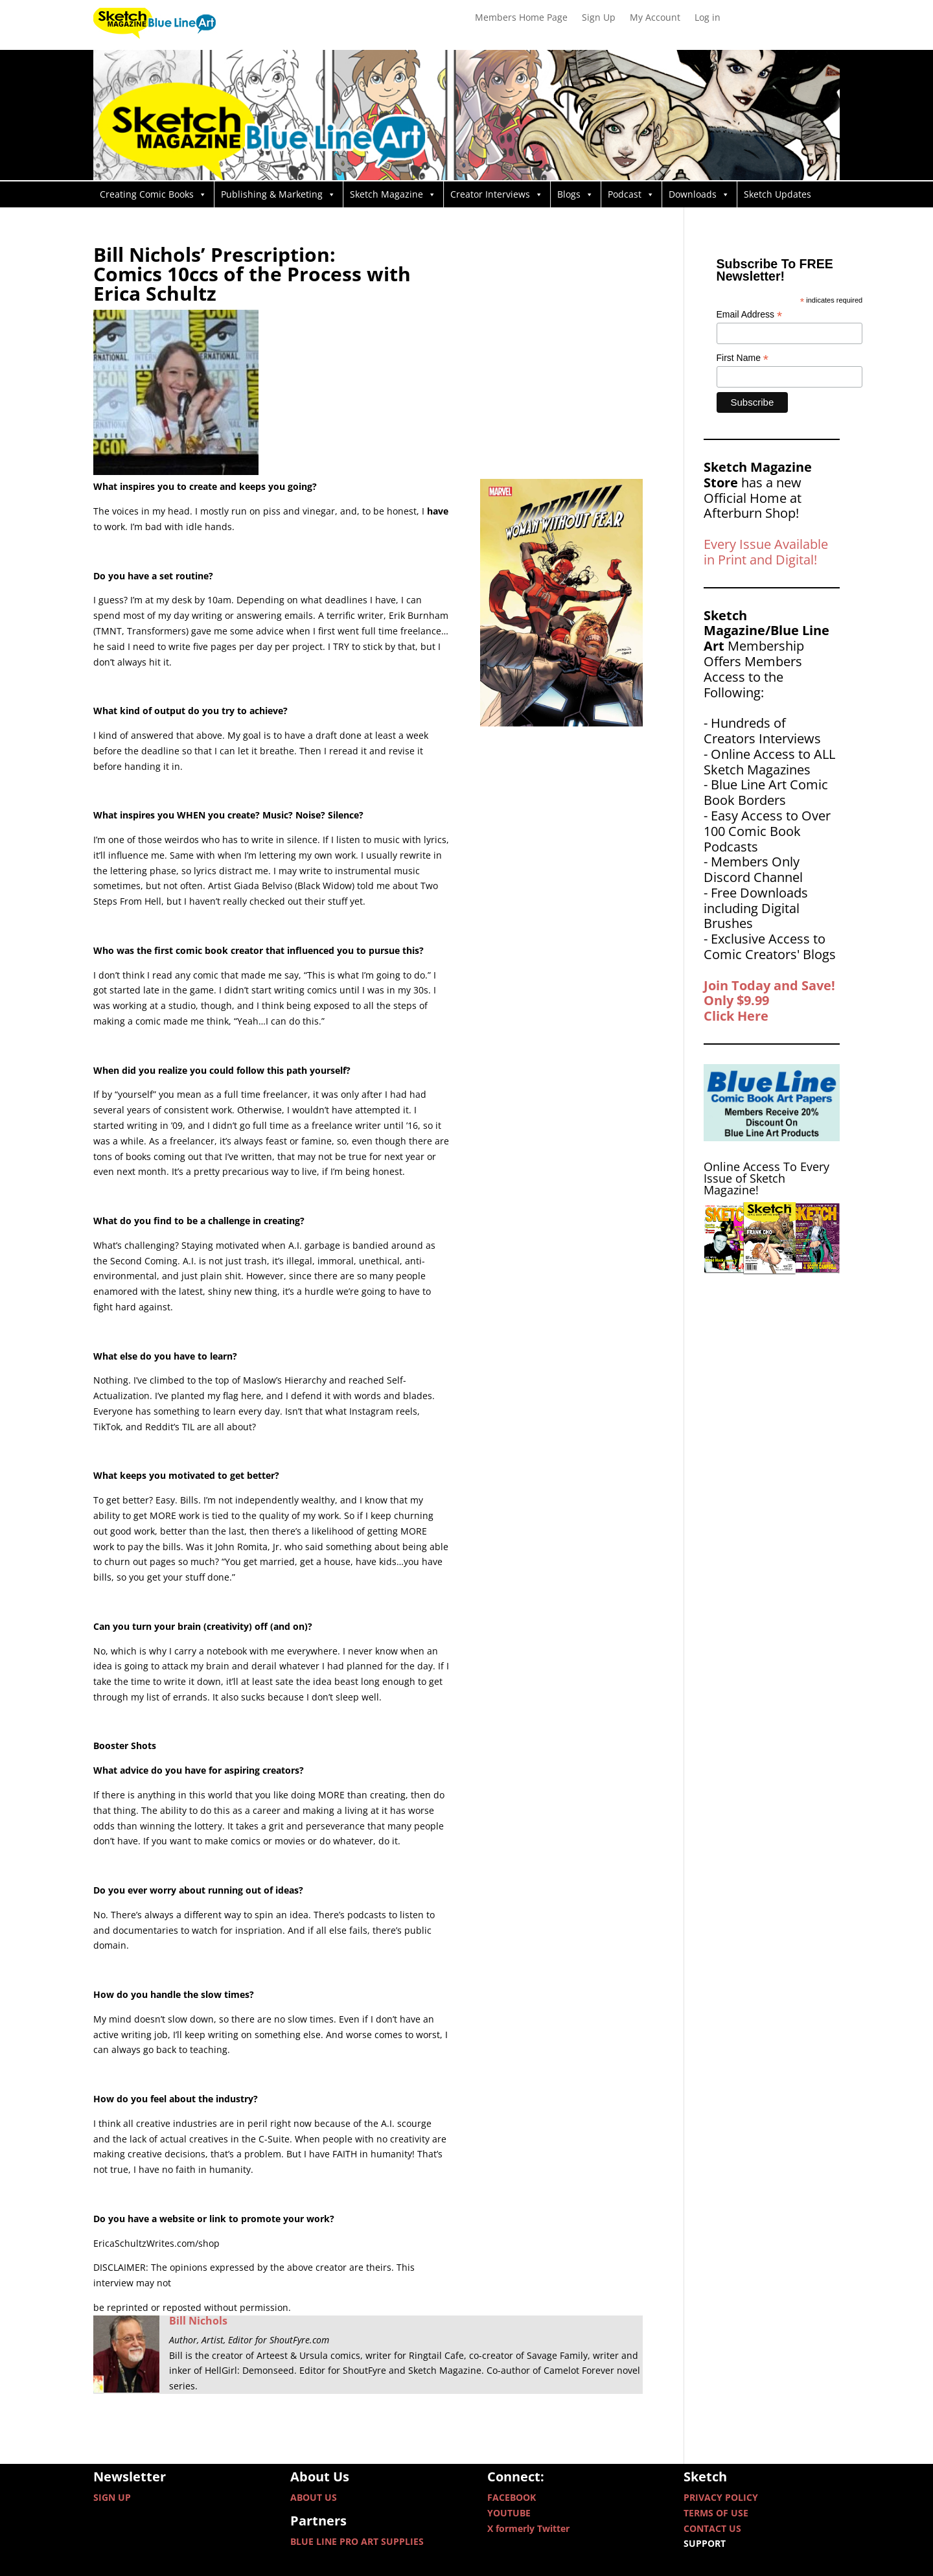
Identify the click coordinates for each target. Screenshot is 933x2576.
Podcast (631, 194)
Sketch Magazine (393, 194)
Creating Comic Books (153, 194)
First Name (743, 358)
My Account (655, 18)
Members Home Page (521, 18)
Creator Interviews (496, 194)
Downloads (699, 194)
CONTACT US (712, 2528)
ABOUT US (313, 2497)
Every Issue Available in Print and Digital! (766, 551)
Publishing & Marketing (278, 194)
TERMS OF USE (716, 2513)
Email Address (750, 314)
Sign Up (599, 18)
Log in (707, 18)
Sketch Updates (777, 194)
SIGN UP (112, 2497)
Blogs (575, 194)
